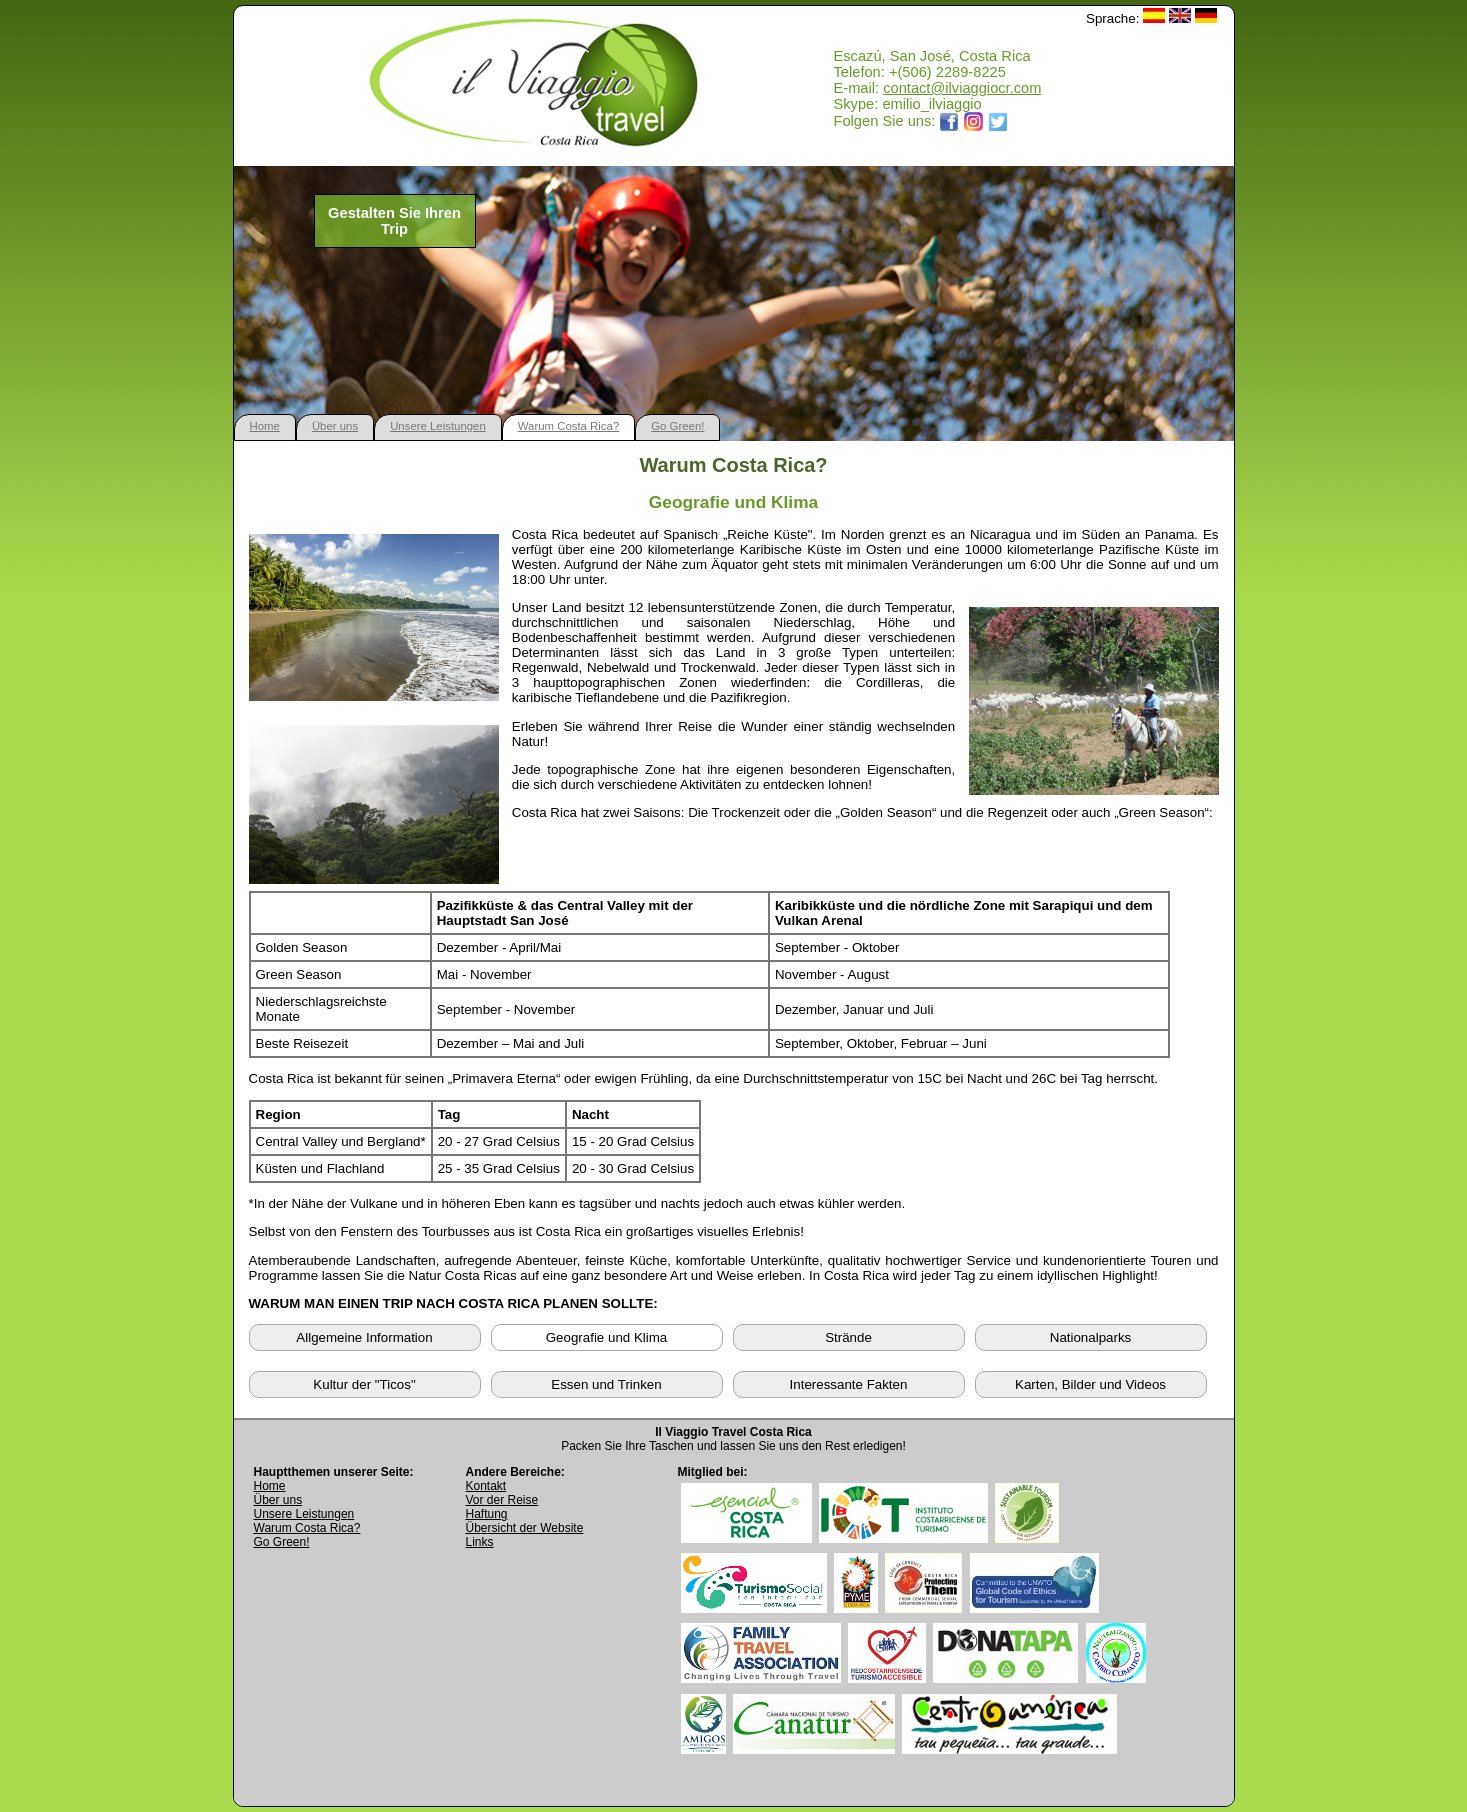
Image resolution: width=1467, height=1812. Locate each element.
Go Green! (677, 426)
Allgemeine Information (364, 1337)
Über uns (335, 426)
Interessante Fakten (849, 1384)
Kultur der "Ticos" (364, 1384)
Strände (848, 1337)
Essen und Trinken (606, 1384)
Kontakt (486, 1486)
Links (480, 1542)
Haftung (487, 1514)
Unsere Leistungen (438, 426)
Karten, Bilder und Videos (1090, 1384)
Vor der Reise (502, 1500)
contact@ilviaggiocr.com (962, 88)
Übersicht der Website (525, 1528)
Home (265, 426)
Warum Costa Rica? (569, 426)
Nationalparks (1091, 1337)
